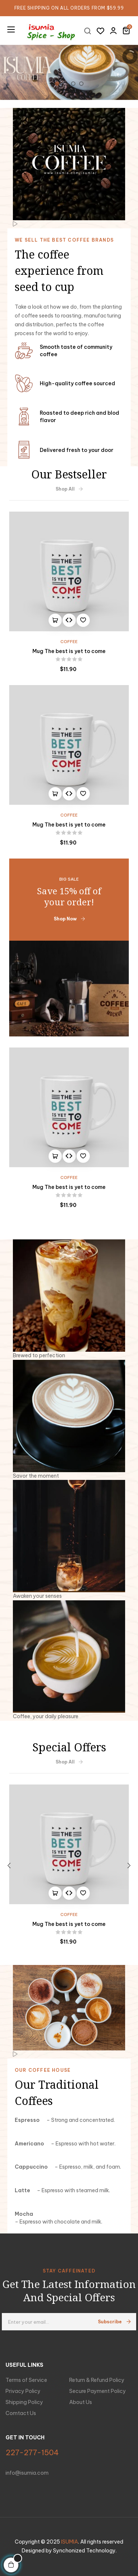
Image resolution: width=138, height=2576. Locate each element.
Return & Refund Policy (96, 2380)
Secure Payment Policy (97, 2391)
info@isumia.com (27, 2473)
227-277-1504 (32, 2452)
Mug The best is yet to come (69, 651)
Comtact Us (21, 2413)
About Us (80, 2402)
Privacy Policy (23, 2391)
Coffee (69, 641)
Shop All (69, 489)
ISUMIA (69, 2541)
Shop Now (69, 919)
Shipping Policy (24, 2402)
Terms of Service (26, 2380)
